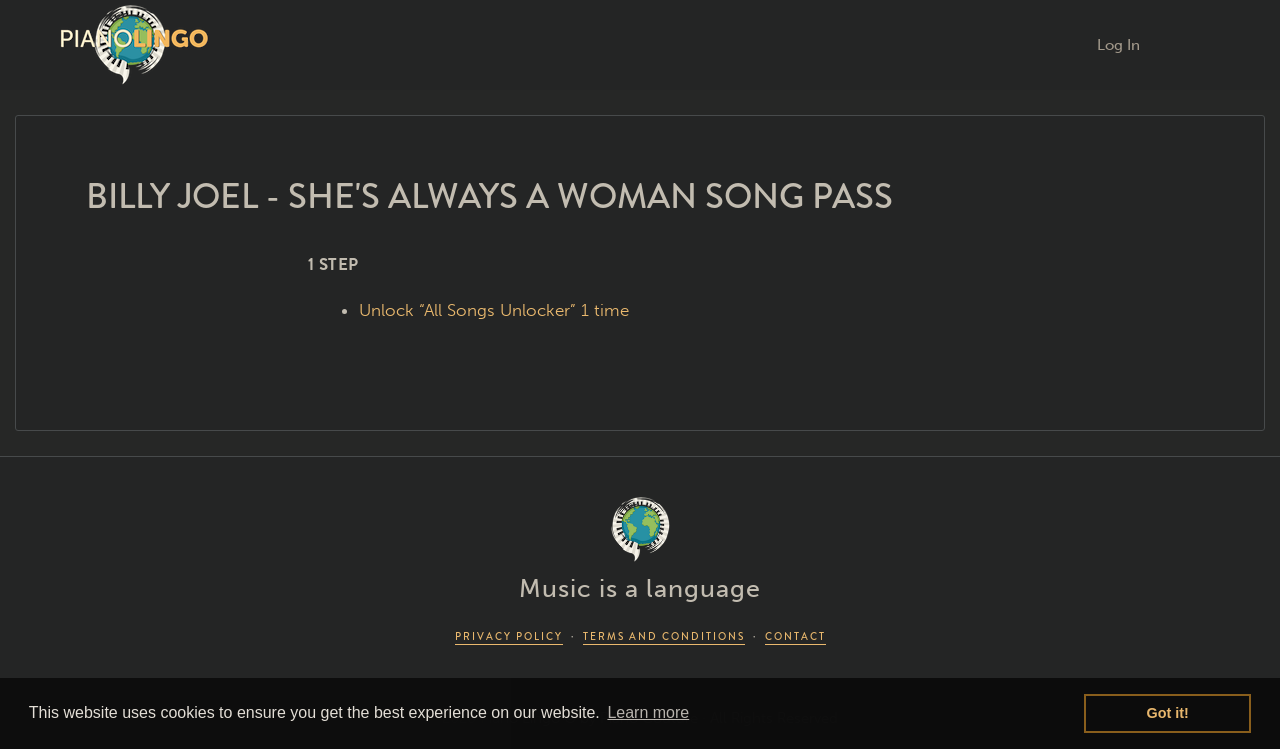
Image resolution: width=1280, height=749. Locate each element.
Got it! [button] (1168, 713)
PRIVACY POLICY (509, 636)
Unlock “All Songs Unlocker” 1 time (494, 310)
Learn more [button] (648, 712)
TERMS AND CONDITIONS (664, 636)
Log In (1118, 45)
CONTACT (795, 636)
